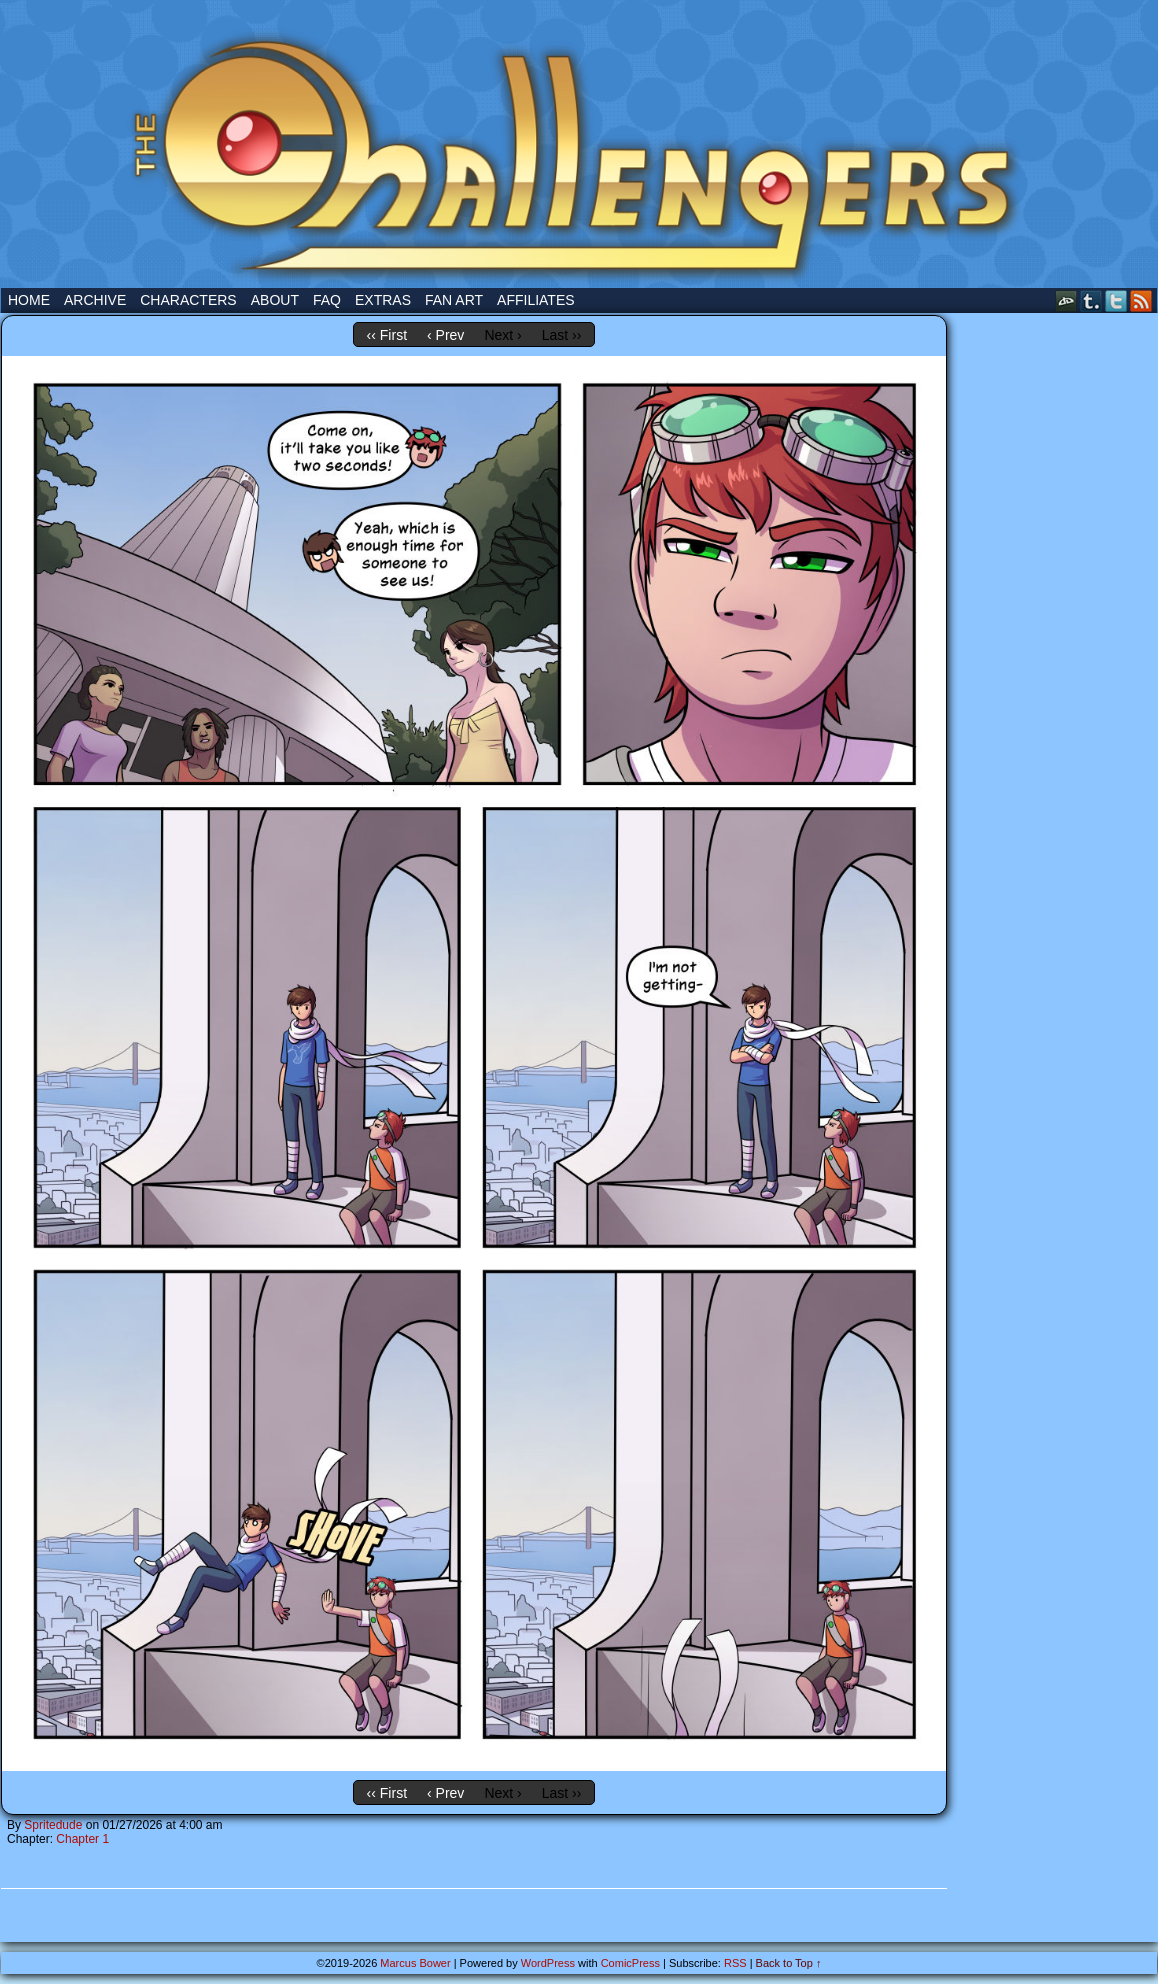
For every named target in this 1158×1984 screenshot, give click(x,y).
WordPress (548, 1963)
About (275, 300)
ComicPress (630, 1963)
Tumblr (1091, 300)
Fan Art (454, 300)
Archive (95, 300)
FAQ (327, 300)
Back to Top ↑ (789, 1963)
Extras (383, 300)
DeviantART (1066, 300)
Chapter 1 (82, 1839)
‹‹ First (387, 335)
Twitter (1116, 300)
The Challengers (579, 149)
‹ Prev (445, 335)
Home (29, 300)
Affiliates (536, 300)
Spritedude (53, 1825)
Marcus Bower (415, 1963)
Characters (188, 300)
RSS (1141, 300)
